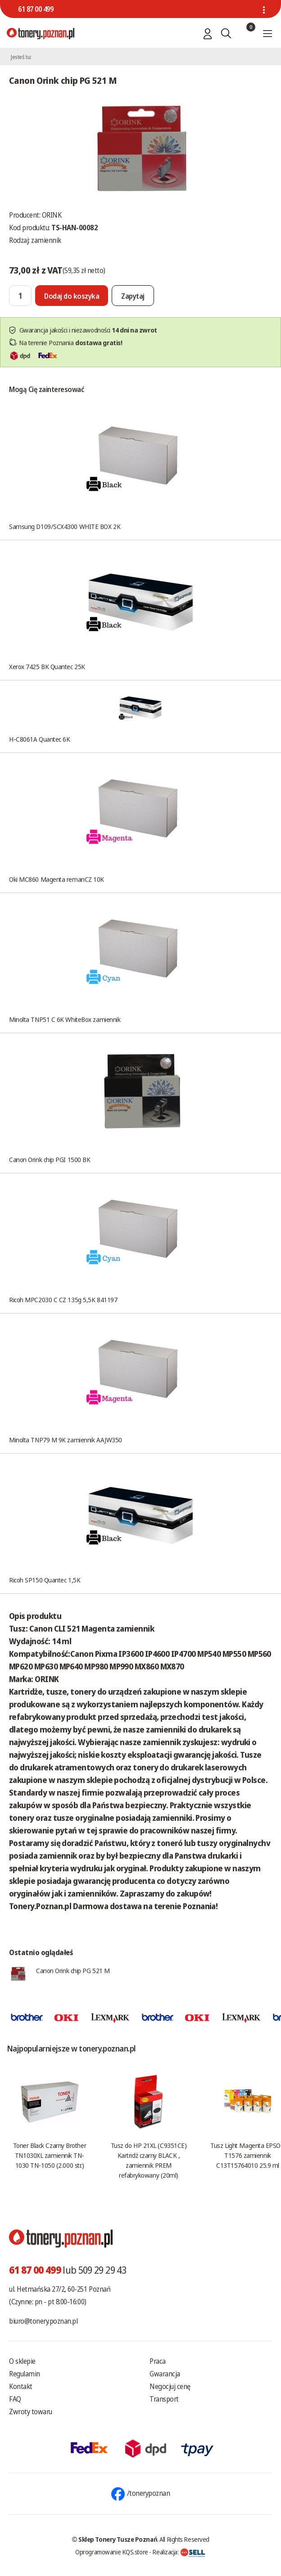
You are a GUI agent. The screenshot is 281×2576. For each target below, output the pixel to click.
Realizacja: (178, 2551)
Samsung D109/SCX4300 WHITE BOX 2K (64, 526)
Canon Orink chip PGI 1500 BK (49, 1159)
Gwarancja (165, 2374)
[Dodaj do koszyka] (71, 295)
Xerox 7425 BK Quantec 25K (47, 666)
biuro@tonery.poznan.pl (43, 2321)
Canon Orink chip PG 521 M (73, 1970)
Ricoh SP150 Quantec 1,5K (44, 1579)
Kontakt (20, 2386)
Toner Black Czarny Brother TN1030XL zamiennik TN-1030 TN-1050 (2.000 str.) (49, 2155)
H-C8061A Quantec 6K (39, 738)
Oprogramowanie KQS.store (111, 2551)
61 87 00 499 (35, 9)
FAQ (15, 2399)
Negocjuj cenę (170, 2386)
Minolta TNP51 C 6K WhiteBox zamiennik (64, 1019)
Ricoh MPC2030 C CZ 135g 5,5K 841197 (63, 1299)
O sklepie (22, 2361)
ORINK (52, 215)
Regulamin (24, 2374)
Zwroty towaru (30, 2411)
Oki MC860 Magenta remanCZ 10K (56, 879)
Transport (164, 2399)
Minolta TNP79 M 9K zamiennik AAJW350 (65, 1439)
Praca (158, 2361)
